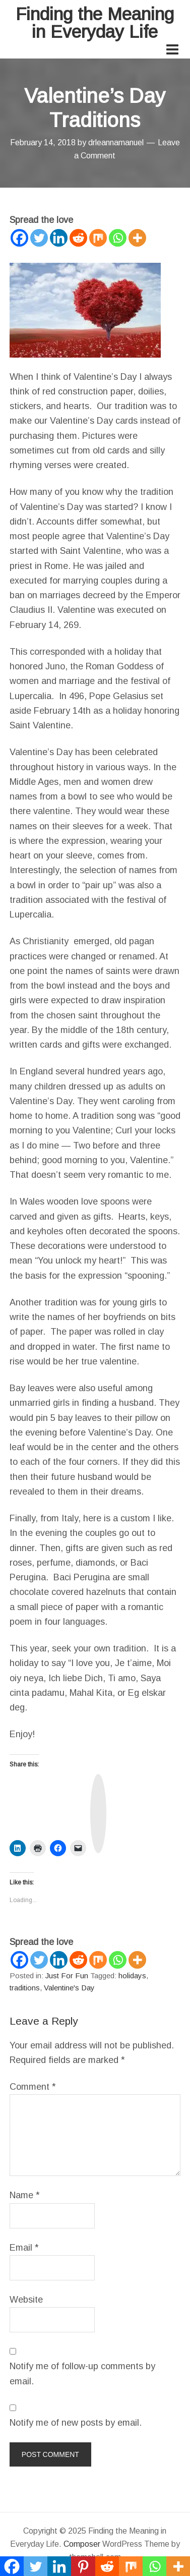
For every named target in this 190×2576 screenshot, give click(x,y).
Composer (82, 2544)
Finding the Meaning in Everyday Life (95, 22)
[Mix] (98, 238)
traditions (25, 1987)
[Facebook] (19, 238)
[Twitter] (39, 238)
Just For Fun (66, 1975)
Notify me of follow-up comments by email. (82, 2373)
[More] (137, 238)
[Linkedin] (59, 238)
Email (24, 2248)
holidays (132, 1975)
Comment (33, 2087)
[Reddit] (78, 238)
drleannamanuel (116, 142)
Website (26, 2300)
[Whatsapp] (117, 238)
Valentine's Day (69, 1987)
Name (25, 2195)
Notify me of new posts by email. (76, 2423)
